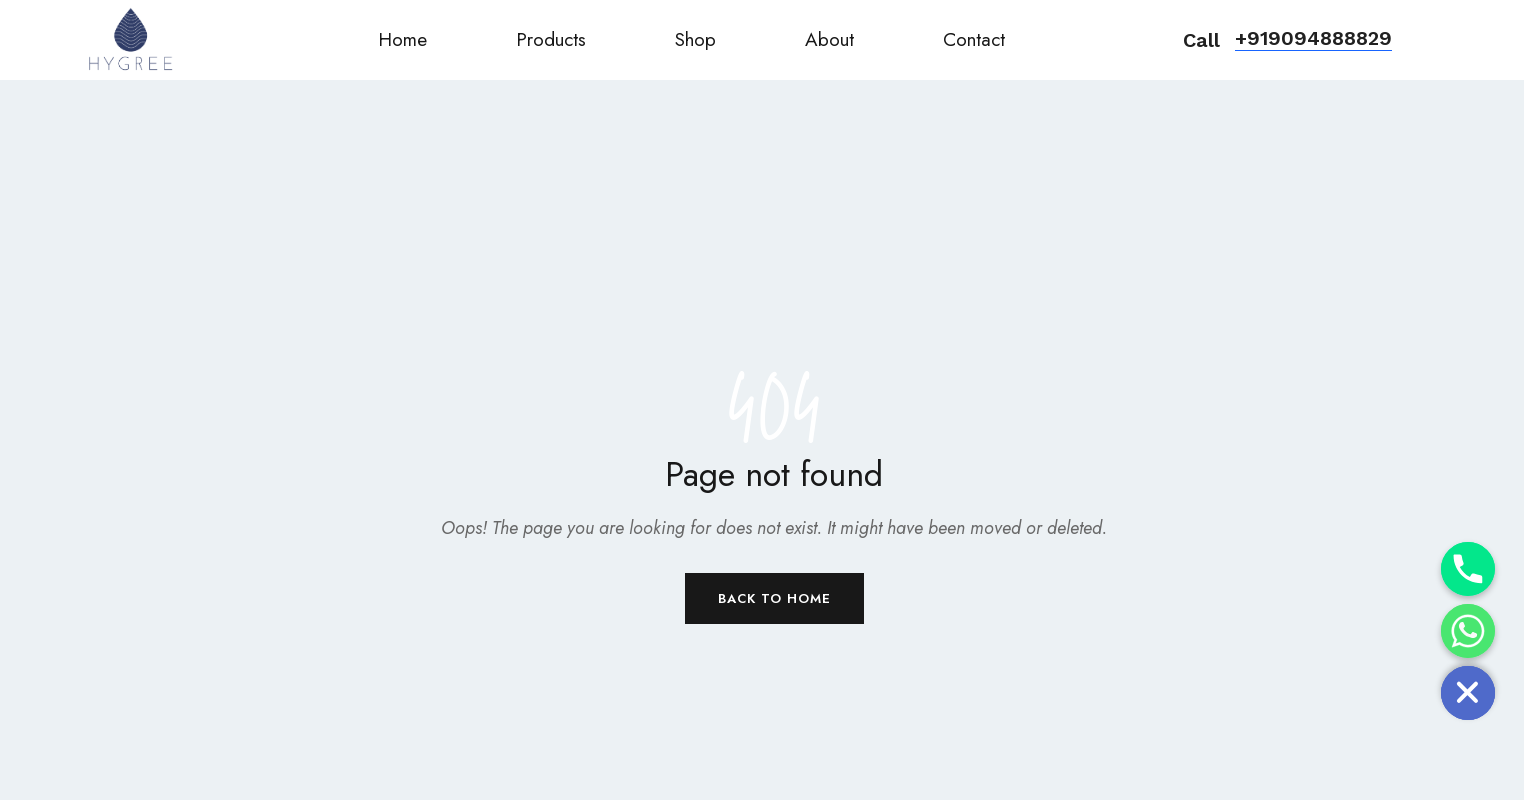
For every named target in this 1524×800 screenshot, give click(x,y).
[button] (1313, 39)
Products (551, 39)
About (829, 39)
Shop (695, 39)
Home (402, 39)
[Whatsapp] (1468, 631)
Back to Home (774, 598)
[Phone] (1468, 569)
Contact (974, 39)
